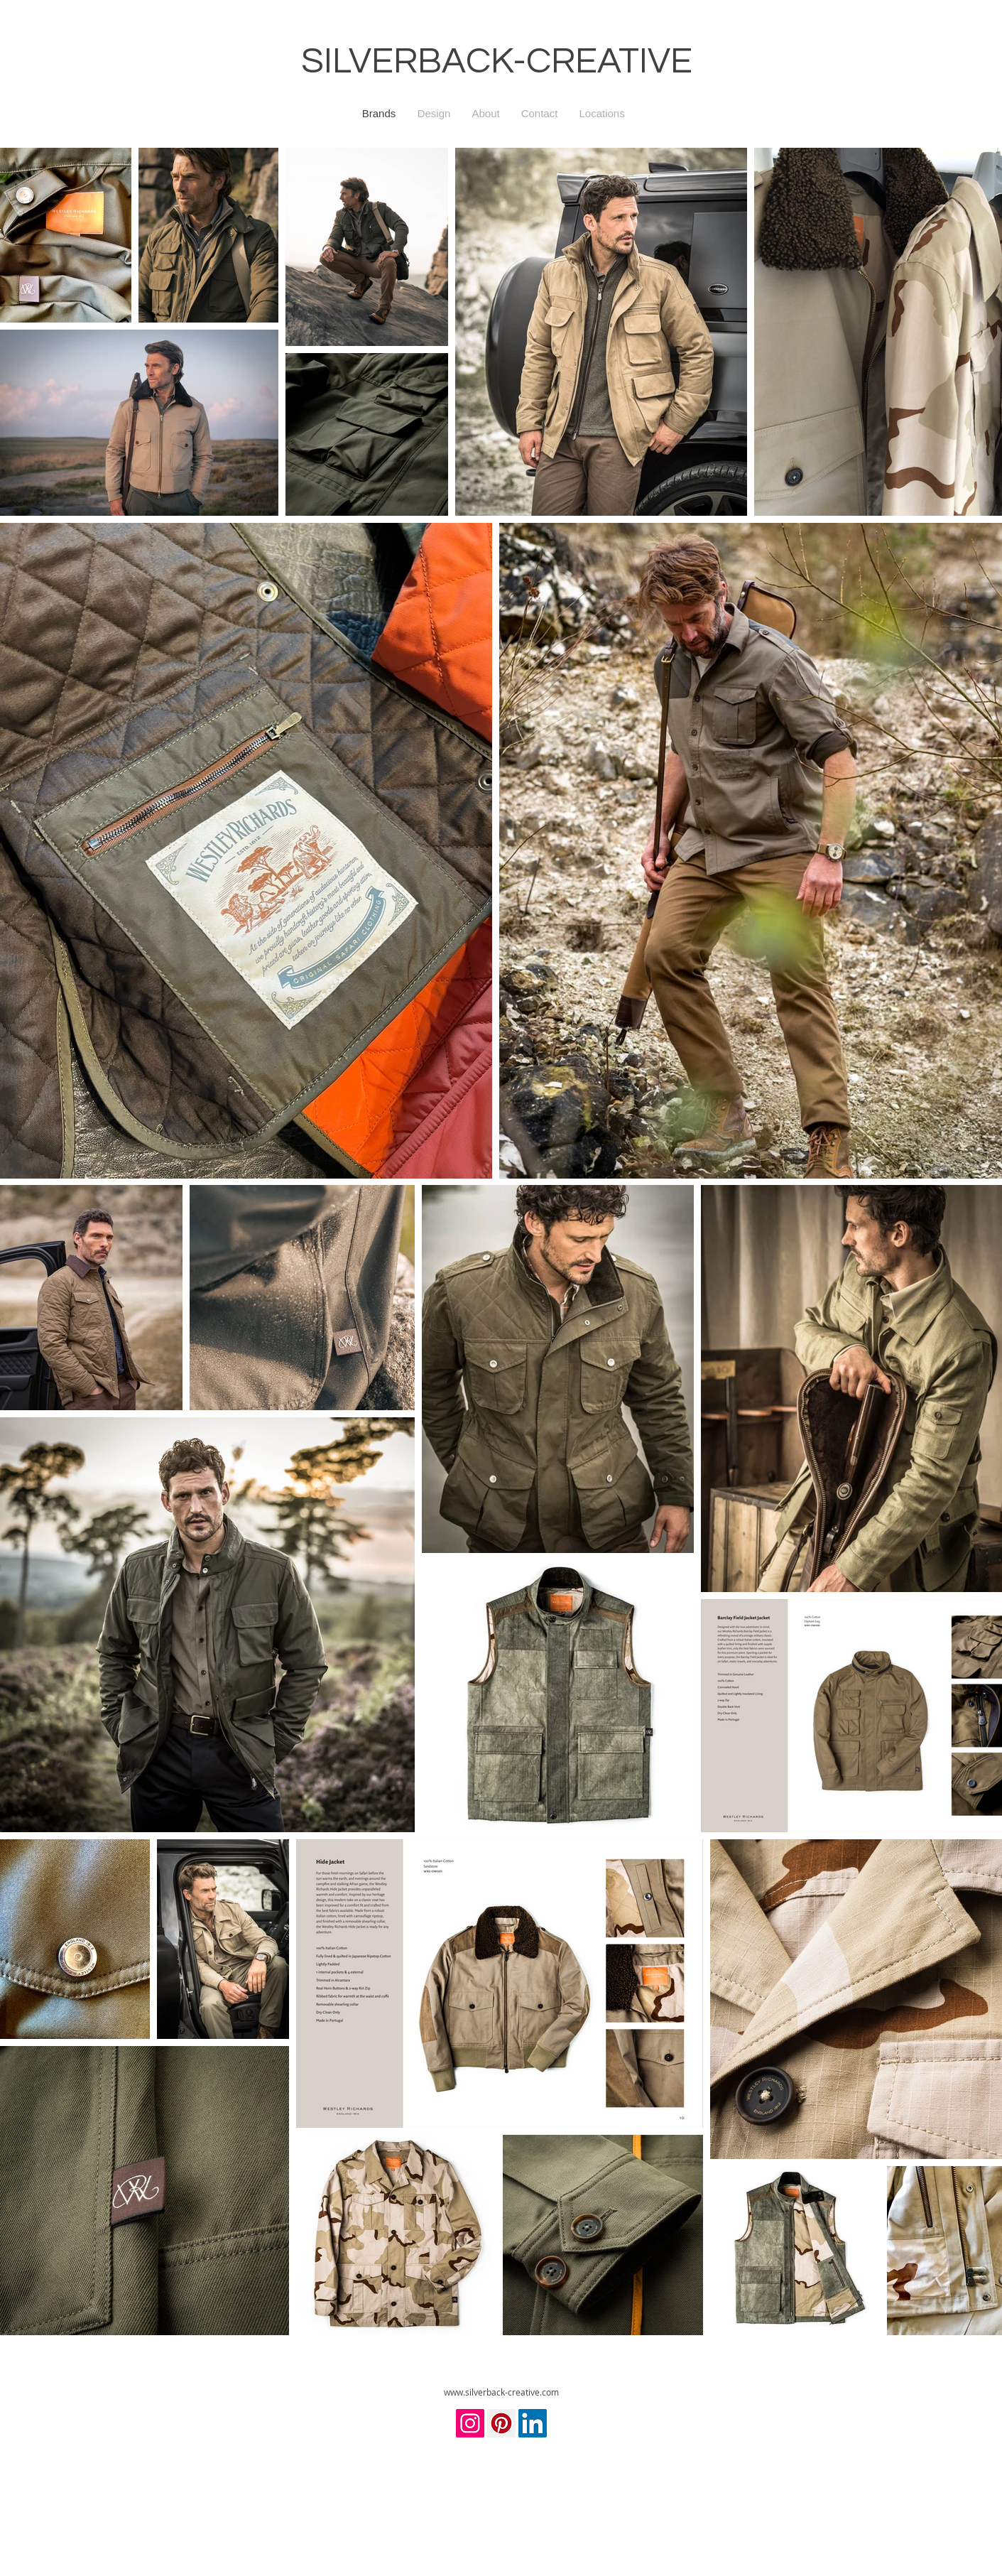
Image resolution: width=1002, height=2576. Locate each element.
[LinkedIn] (532, 2423)
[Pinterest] (501, 2423)
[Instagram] (470, 2423)
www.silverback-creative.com (501, 2392)
